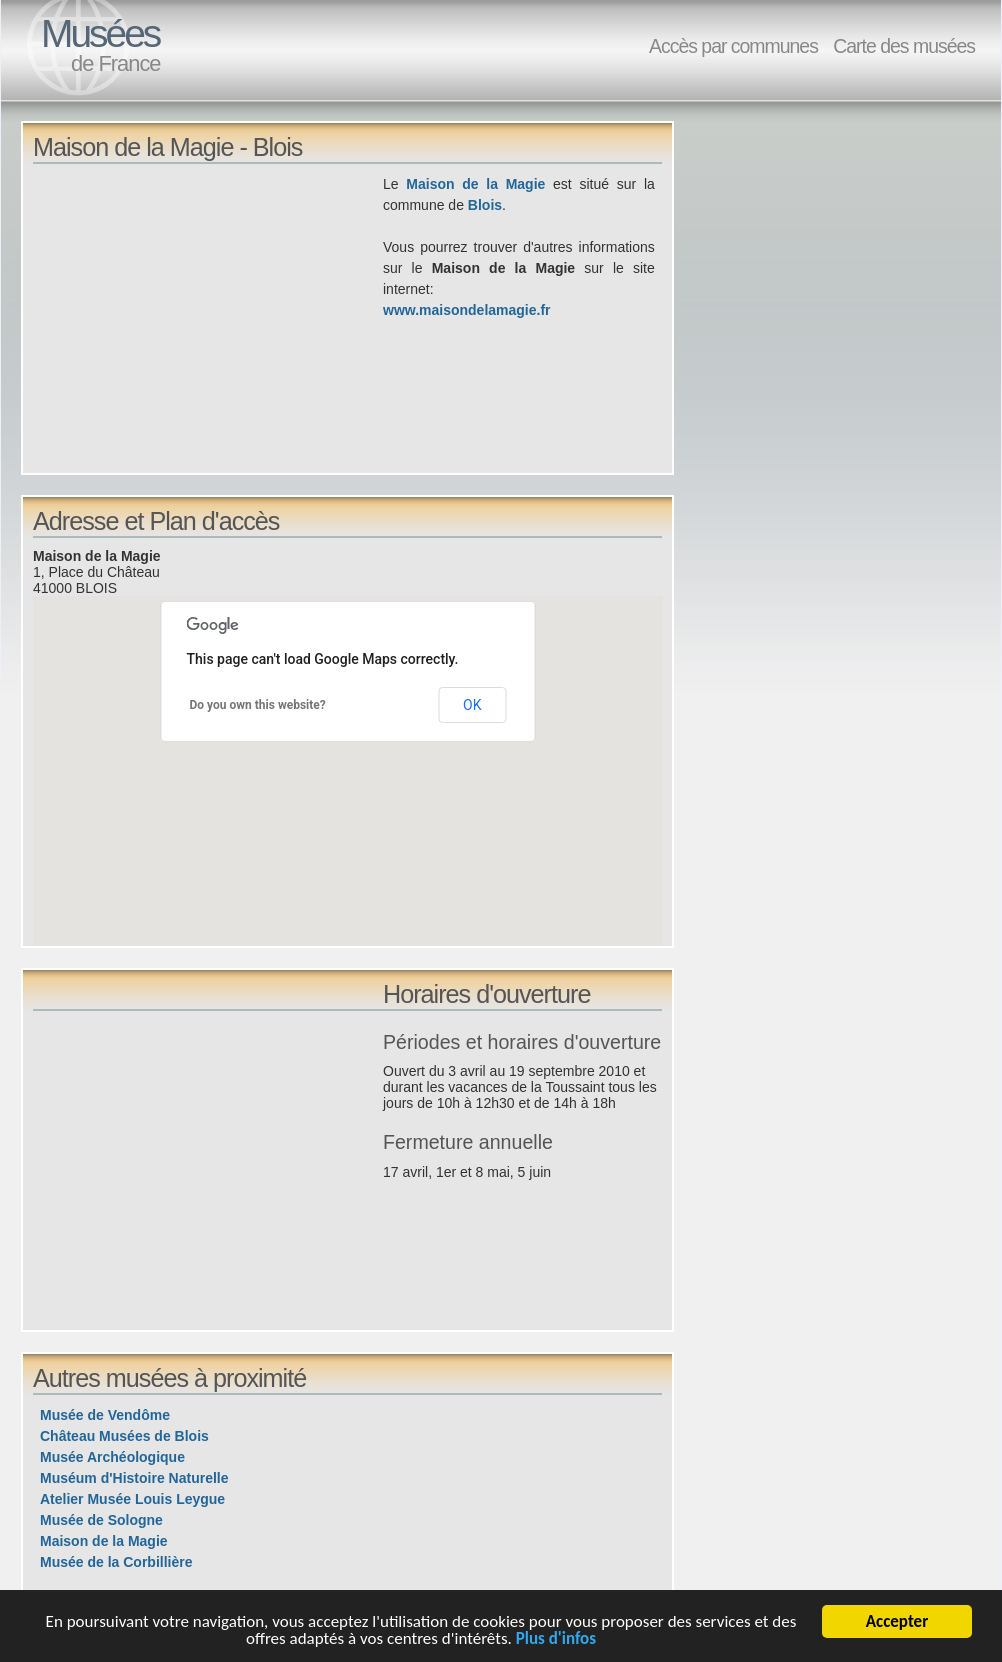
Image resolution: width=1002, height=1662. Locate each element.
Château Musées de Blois (124, 1436)
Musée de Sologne (101, 1520)
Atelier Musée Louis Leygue (132, 1499)
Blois (485, 205)
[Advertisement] (208, 314)
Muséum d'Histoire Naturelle (134, 1478)
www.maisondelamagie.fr (467, 310)
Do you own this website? (258, 705)
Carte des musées (904, 46)
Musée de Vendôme (105, 1415)
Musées (100, 33)
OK (472, 705)
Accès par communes (733, 46)
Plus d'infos (556, 1642)
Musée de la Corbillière (116, 1562)
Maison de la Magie (475, 184)
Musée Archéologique (112, 1457)
